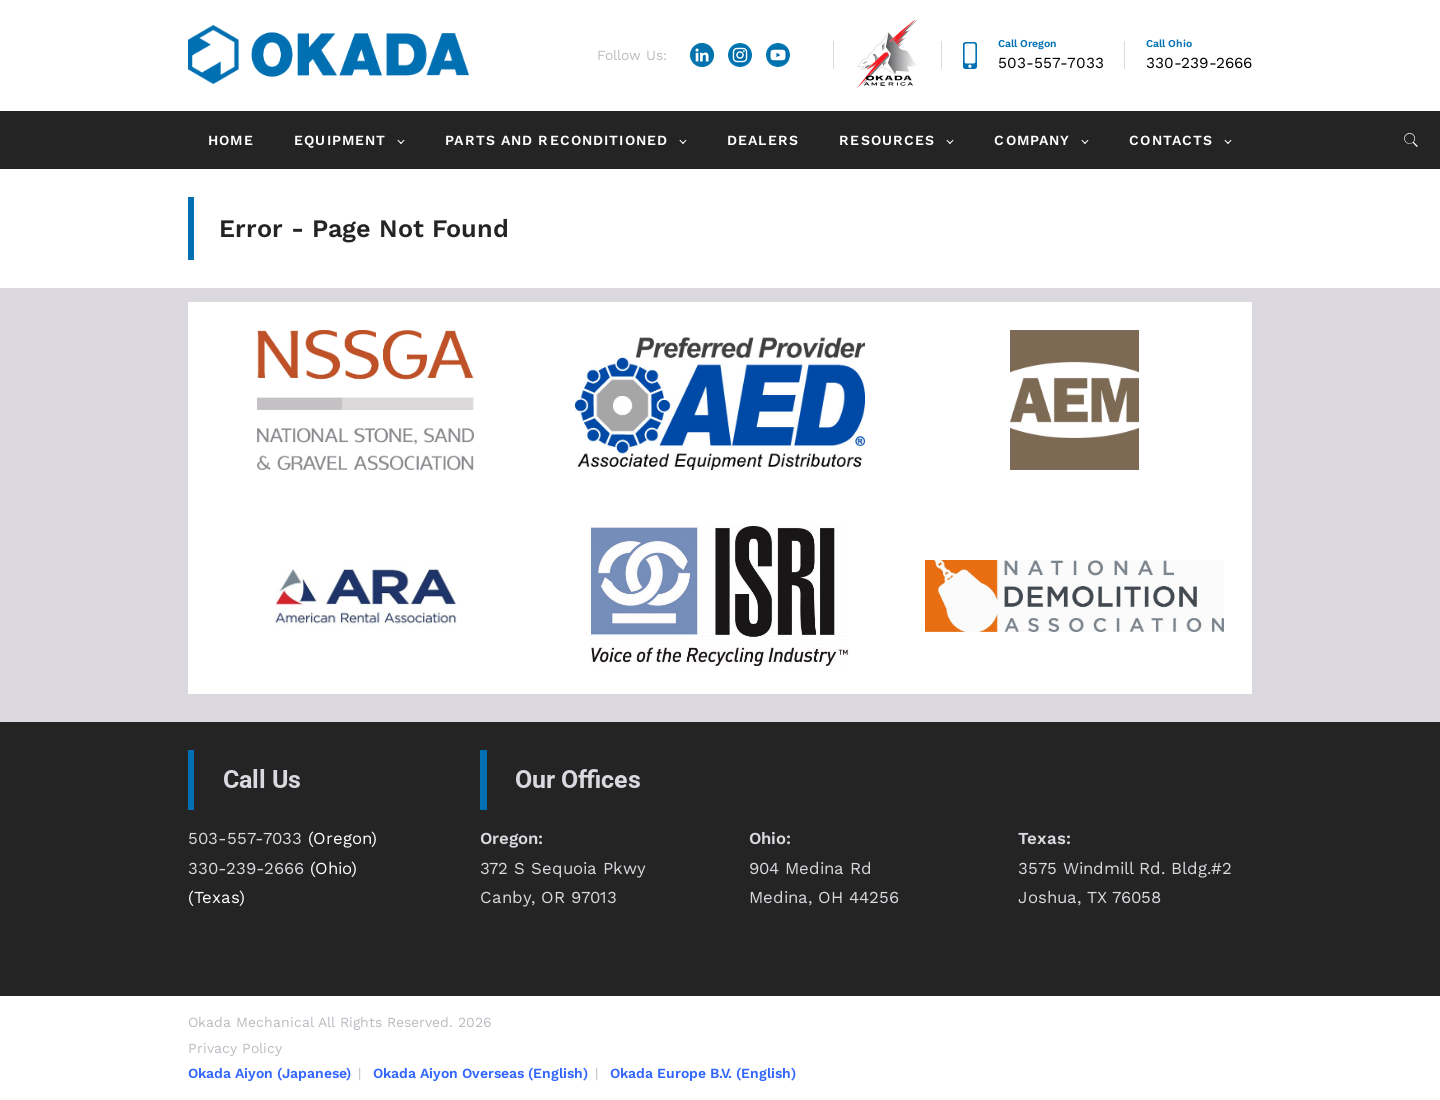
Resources (887, 140)
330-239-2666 (1199, 63)
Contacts (1171, 140)
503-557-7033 (1051, 63)
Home (230, 140)
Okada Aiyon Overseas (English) (480, 1073)
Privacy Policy (235, 1048)
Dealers (763, 140)
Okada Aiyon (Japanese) (269, 1073)
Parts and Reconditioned (556, 140)
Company (1032, 140)
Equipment (340, 140)
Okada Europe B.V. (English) (703, 1073)
